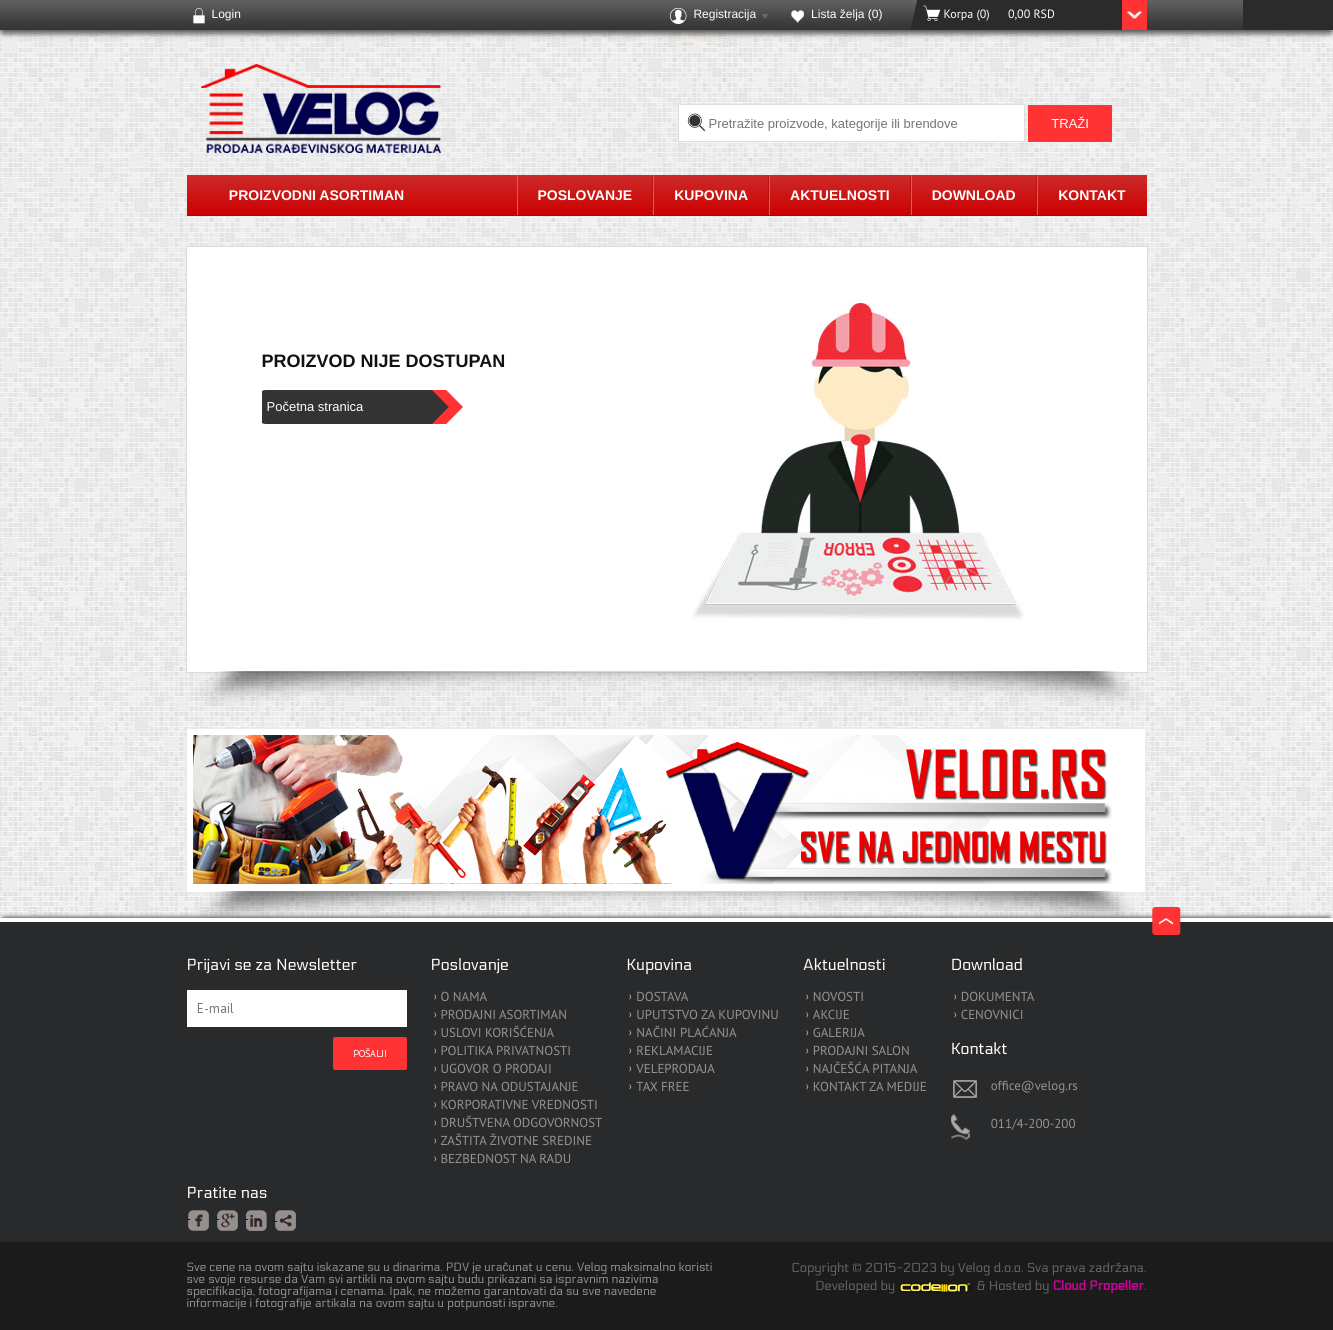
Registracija (724, 14)
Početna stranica (315, 406)
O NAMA (464, 997)
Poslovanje (585, 195)
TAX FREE (662, 1087)
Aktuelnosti (840, 195)
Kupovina (711, 195)
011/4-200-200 (1033, 1123)
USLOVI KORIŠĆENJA (498, 1033)
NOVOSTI (838, 997)
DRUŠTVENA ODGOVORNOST (522, 1123)
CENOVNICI (992, 1015)
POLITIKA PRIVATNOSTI (506, 1051)
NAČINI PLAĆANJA (686, 1033)
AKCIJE (831, 1015)
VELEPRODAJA (675, 1069)
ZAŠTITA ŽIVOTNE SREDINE (516, 1141)
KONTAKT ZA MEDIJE (870, 1087)
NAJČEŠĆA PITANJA (865, 1069)
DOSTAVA (662, 997)
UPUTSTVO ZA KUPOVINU (707, 1015)
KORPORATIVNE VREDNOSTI (519, 1105)
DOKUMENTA (998, 997)
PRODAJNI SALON (861, 1051)
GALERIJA (839, 1033)
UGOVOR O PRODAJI (496, 1069)
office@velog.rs (1034, 1085)
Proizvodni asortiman (316, 195)
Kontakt (1091, 195)
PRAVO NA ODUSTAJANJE (510, 1087)
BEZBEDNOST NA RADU (506, 1159)
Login (226, 14)
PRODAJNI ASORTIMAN (504, 1015)
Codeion (949, 1287)
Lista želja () (846, 14)
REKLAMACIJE (674, 1051)
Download (974, 195)
